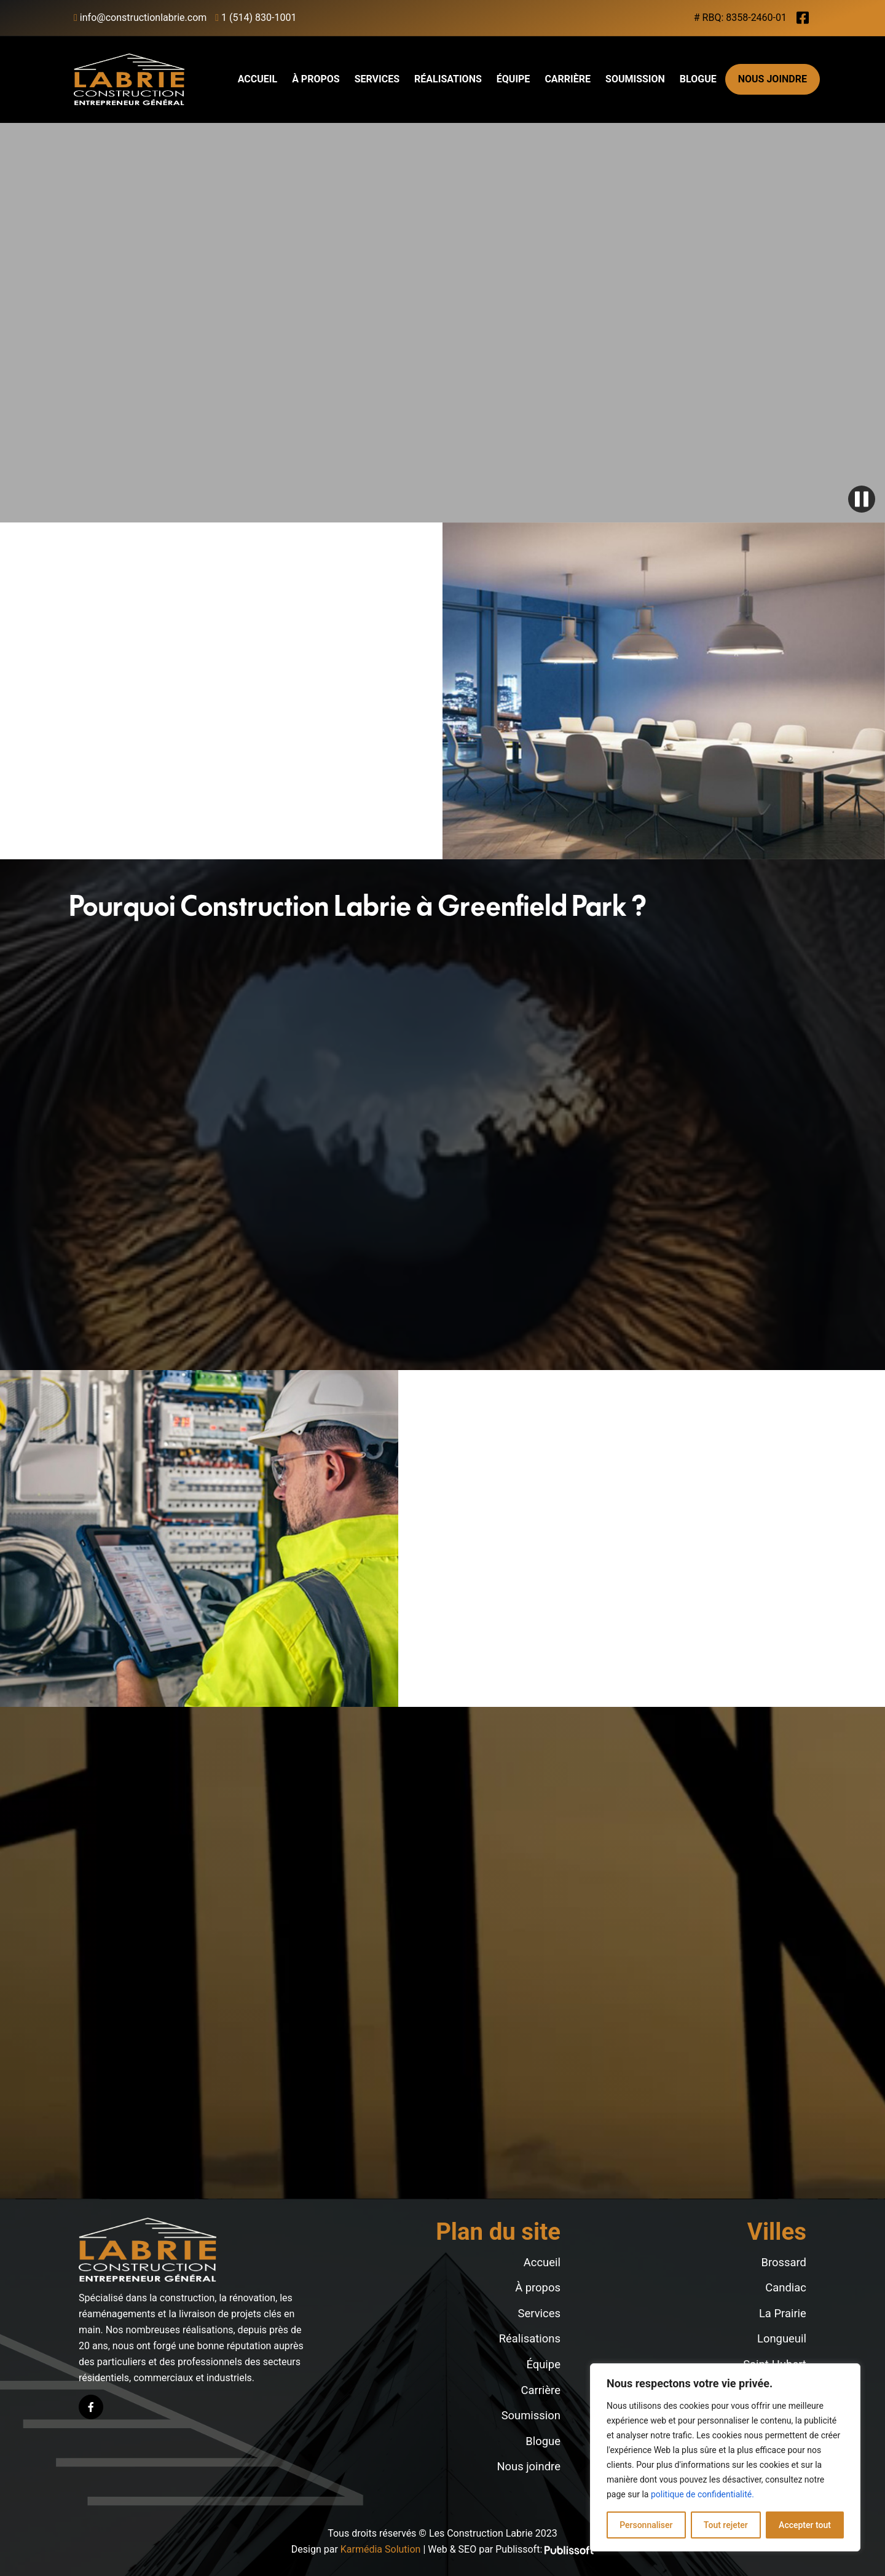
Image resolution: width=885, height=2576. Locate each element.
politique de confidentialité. (702, 2494)
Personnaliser (646, 2525)
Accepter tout (805, 2525)
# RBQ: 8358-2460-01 (740, 17)
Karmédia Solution (380, 2549)
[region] (725, 2457)
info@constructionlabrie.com (140, 17)
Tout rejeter (726, 2525)
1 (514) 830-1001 (255, 17)
